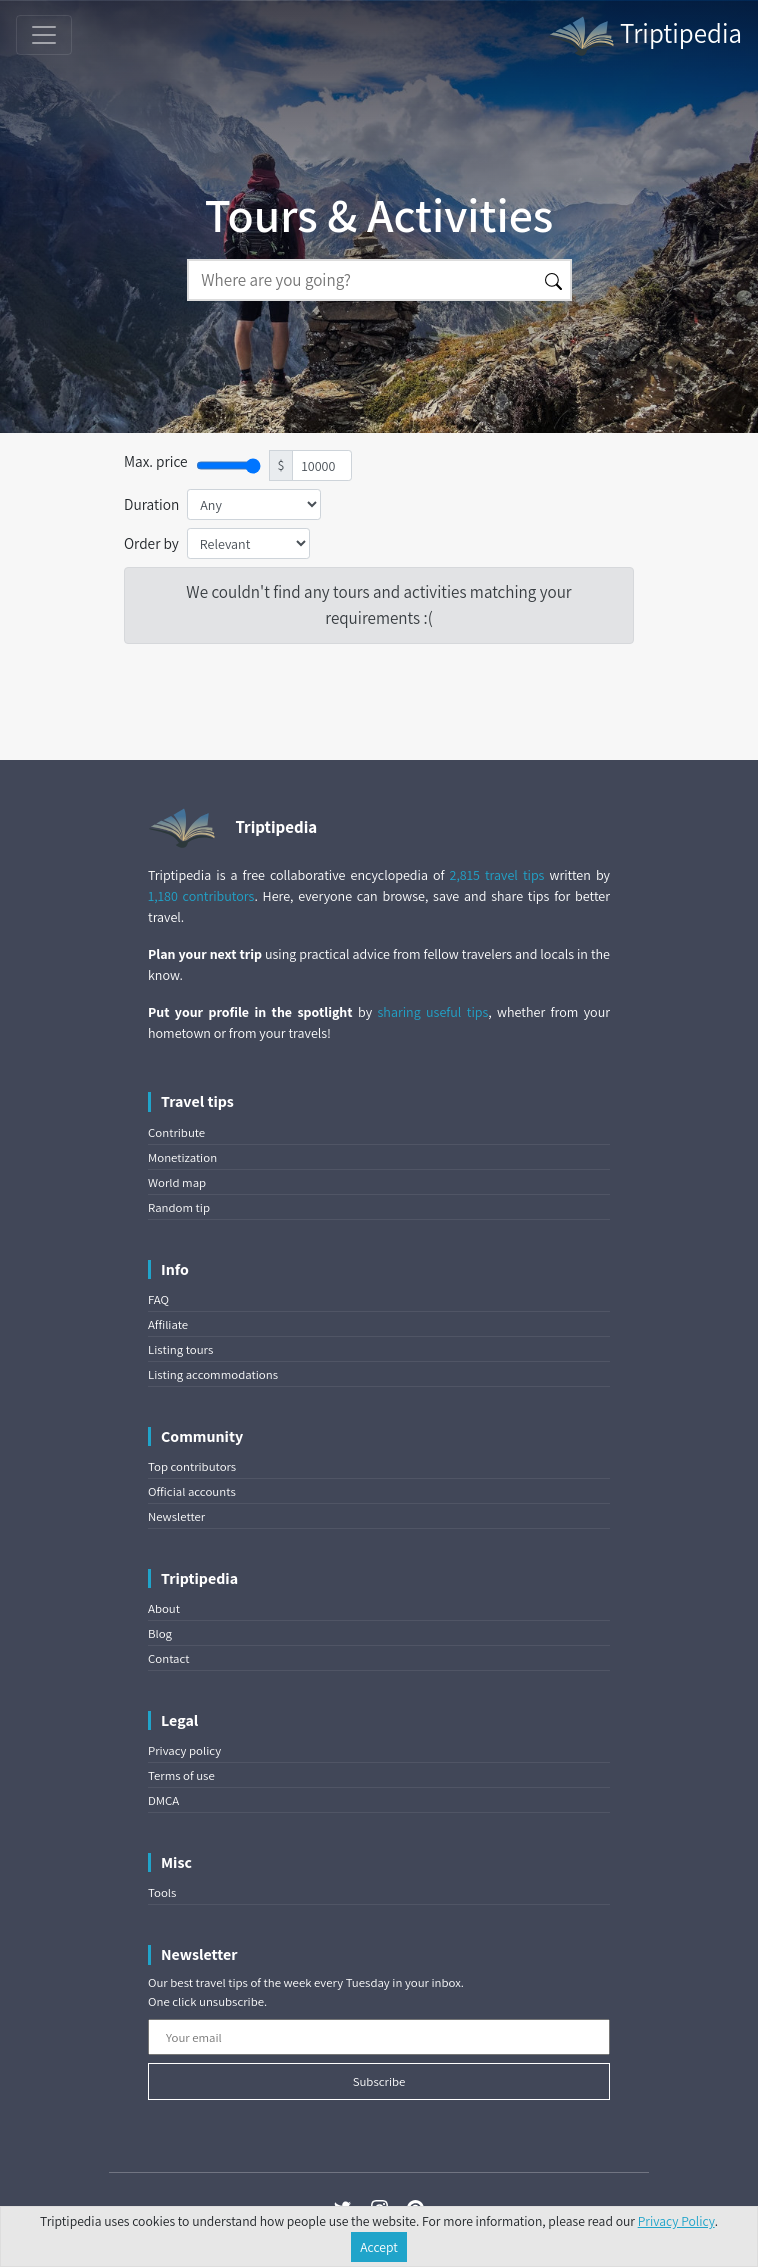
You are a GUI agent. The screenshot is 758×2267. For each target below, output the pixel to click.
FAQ (158, 1299)
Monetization (182, 1157)
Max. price (156, 461)
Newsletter (176, 1516)
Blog (160, 1633)
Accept (379, 2247)
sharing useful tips (433, 1012)
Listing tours (180, 1349)
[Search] (362, 280)
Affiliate (168, 1324)
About (164, 1608)
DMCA (163, 1800)
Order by (151, 543)
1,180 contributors (201, 896)
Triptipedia (644, 36)
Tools (162, 1892)
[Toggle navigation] (44, 35)
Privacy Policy (676, 2221)
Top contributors (192, 1466)
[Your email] (379, 2037)
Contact (168, 1658)
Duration (151, 504)
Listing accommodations (213, 1374)
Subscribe (379, 2081)
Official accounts (192, 1491)
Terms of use (181, 1775)
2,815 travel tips (497, 875)
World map (177, 1182)
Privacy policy (184, 1750)
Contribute (176, 1132)
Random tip (179, 1207)
